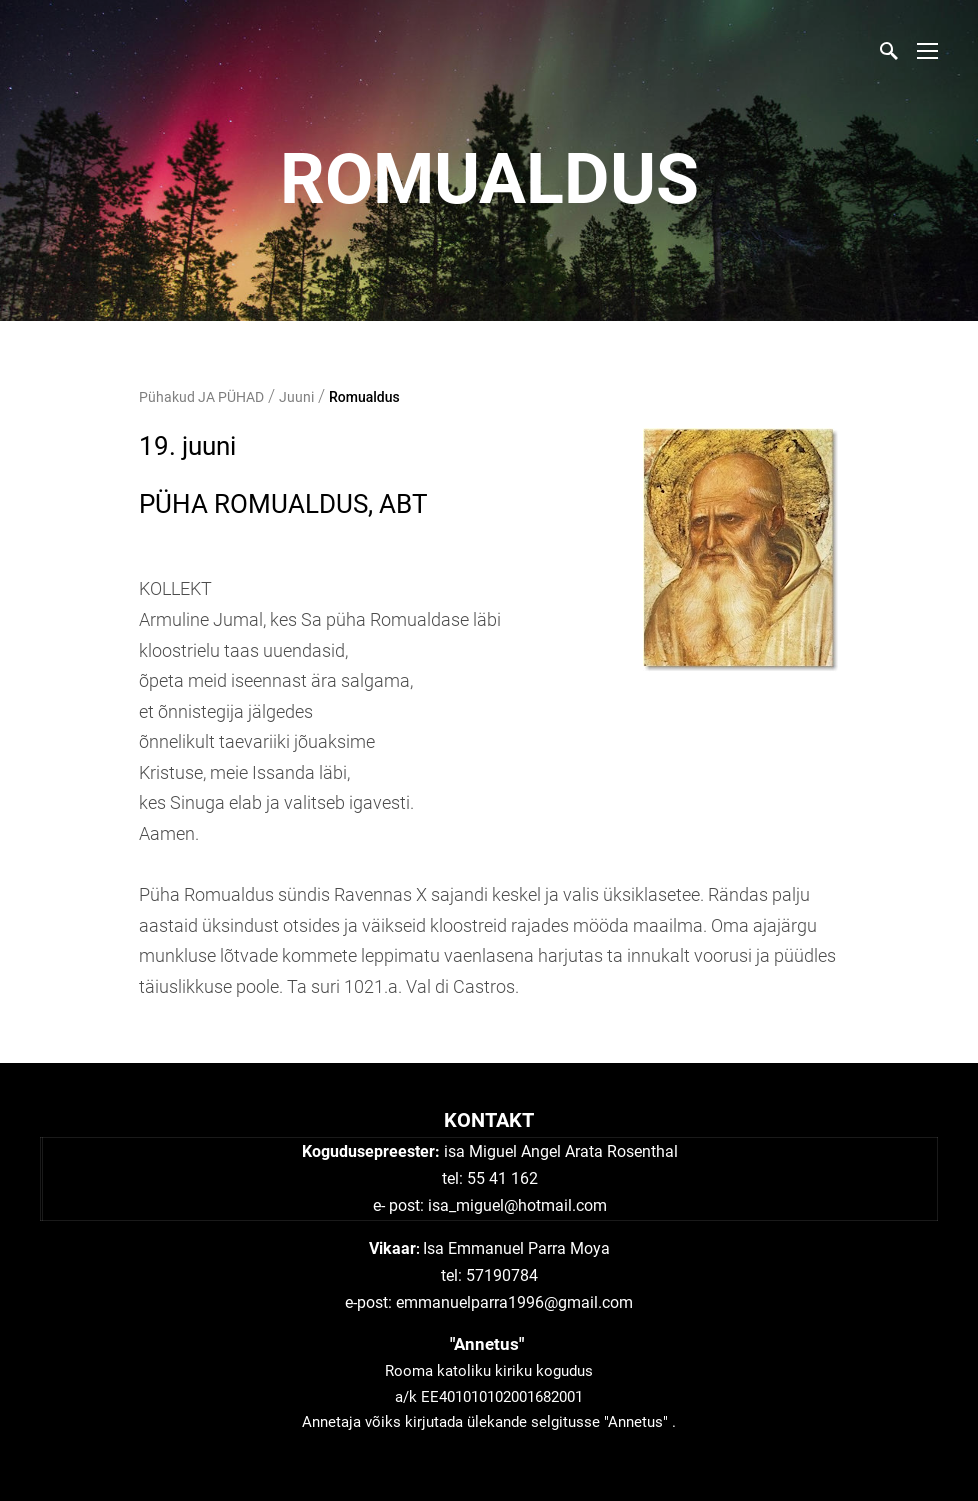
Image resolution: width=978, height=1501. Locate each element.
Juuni (296, 397)
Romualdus (364, 397)
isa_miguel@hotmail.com (517, 1205)
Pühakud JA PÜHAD (201, 397)
